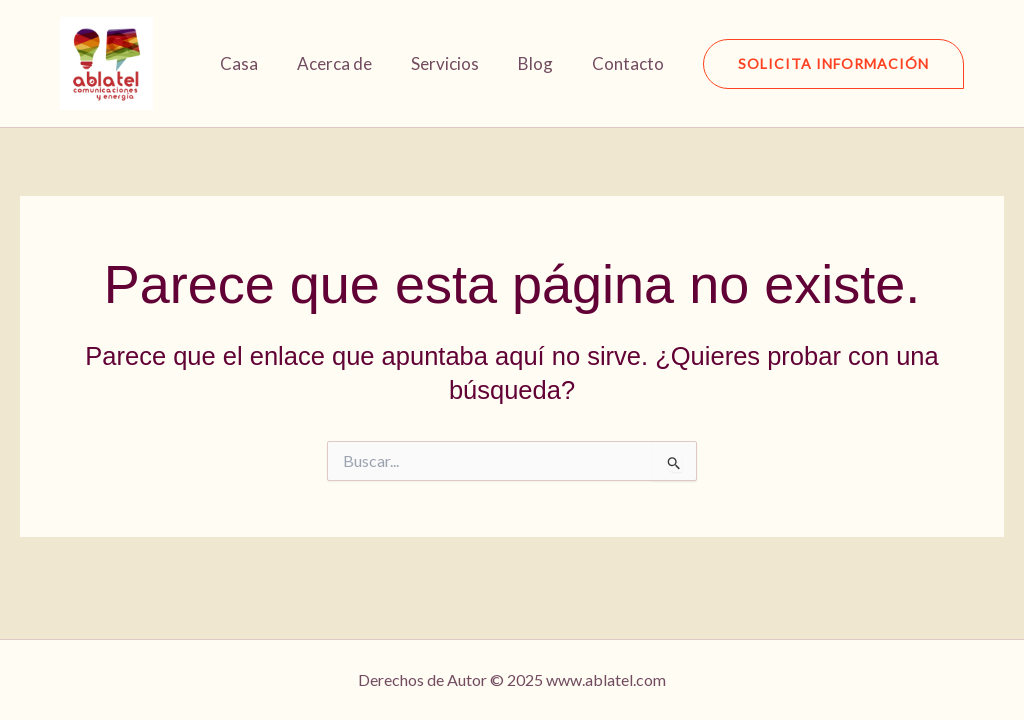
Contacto (630, 63)
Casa (261, 63)
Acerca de (351, 63)
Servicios (457, 63)
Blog (542, 63)
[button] (833, 64)
